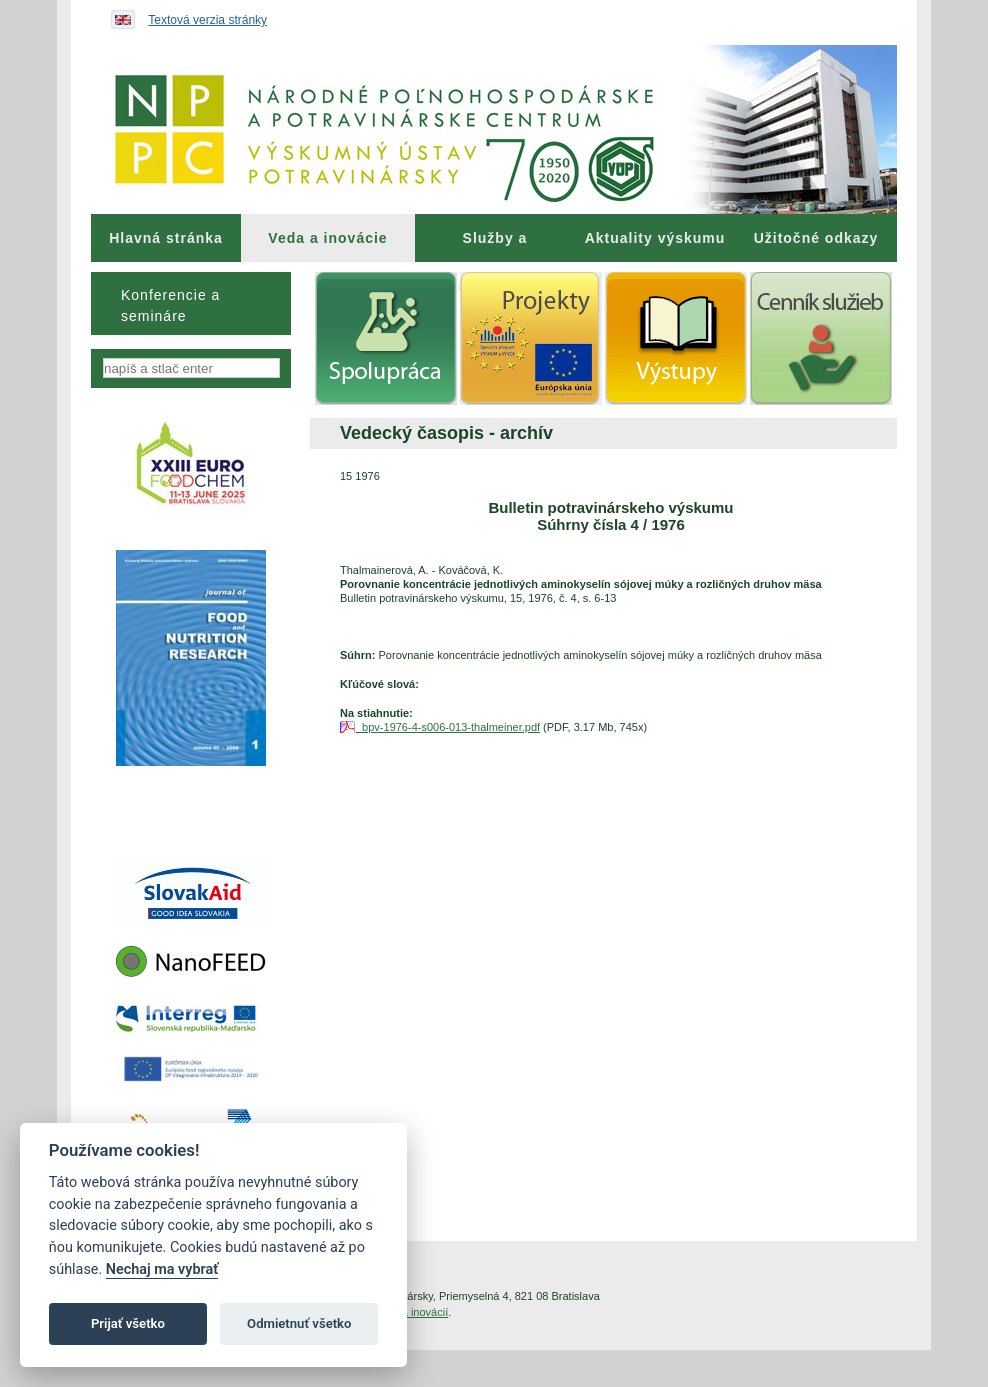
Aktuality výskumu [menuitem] (655, 238)
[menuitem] (166, 238)
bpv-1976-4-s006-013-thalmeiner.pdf (448, 727)
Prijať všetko (128, 1323)
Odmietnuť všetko (299, 1323)
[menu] (191, 303)
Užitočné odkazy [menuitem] (816, 238)
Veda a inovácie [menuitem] (327, 238)
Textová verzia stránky (207, 20)
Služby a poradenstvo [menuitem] (494, 246)
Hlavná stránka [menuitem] (166, 238)
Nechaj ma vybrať (162, 1269)
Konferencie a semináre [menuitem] (170, 305)
